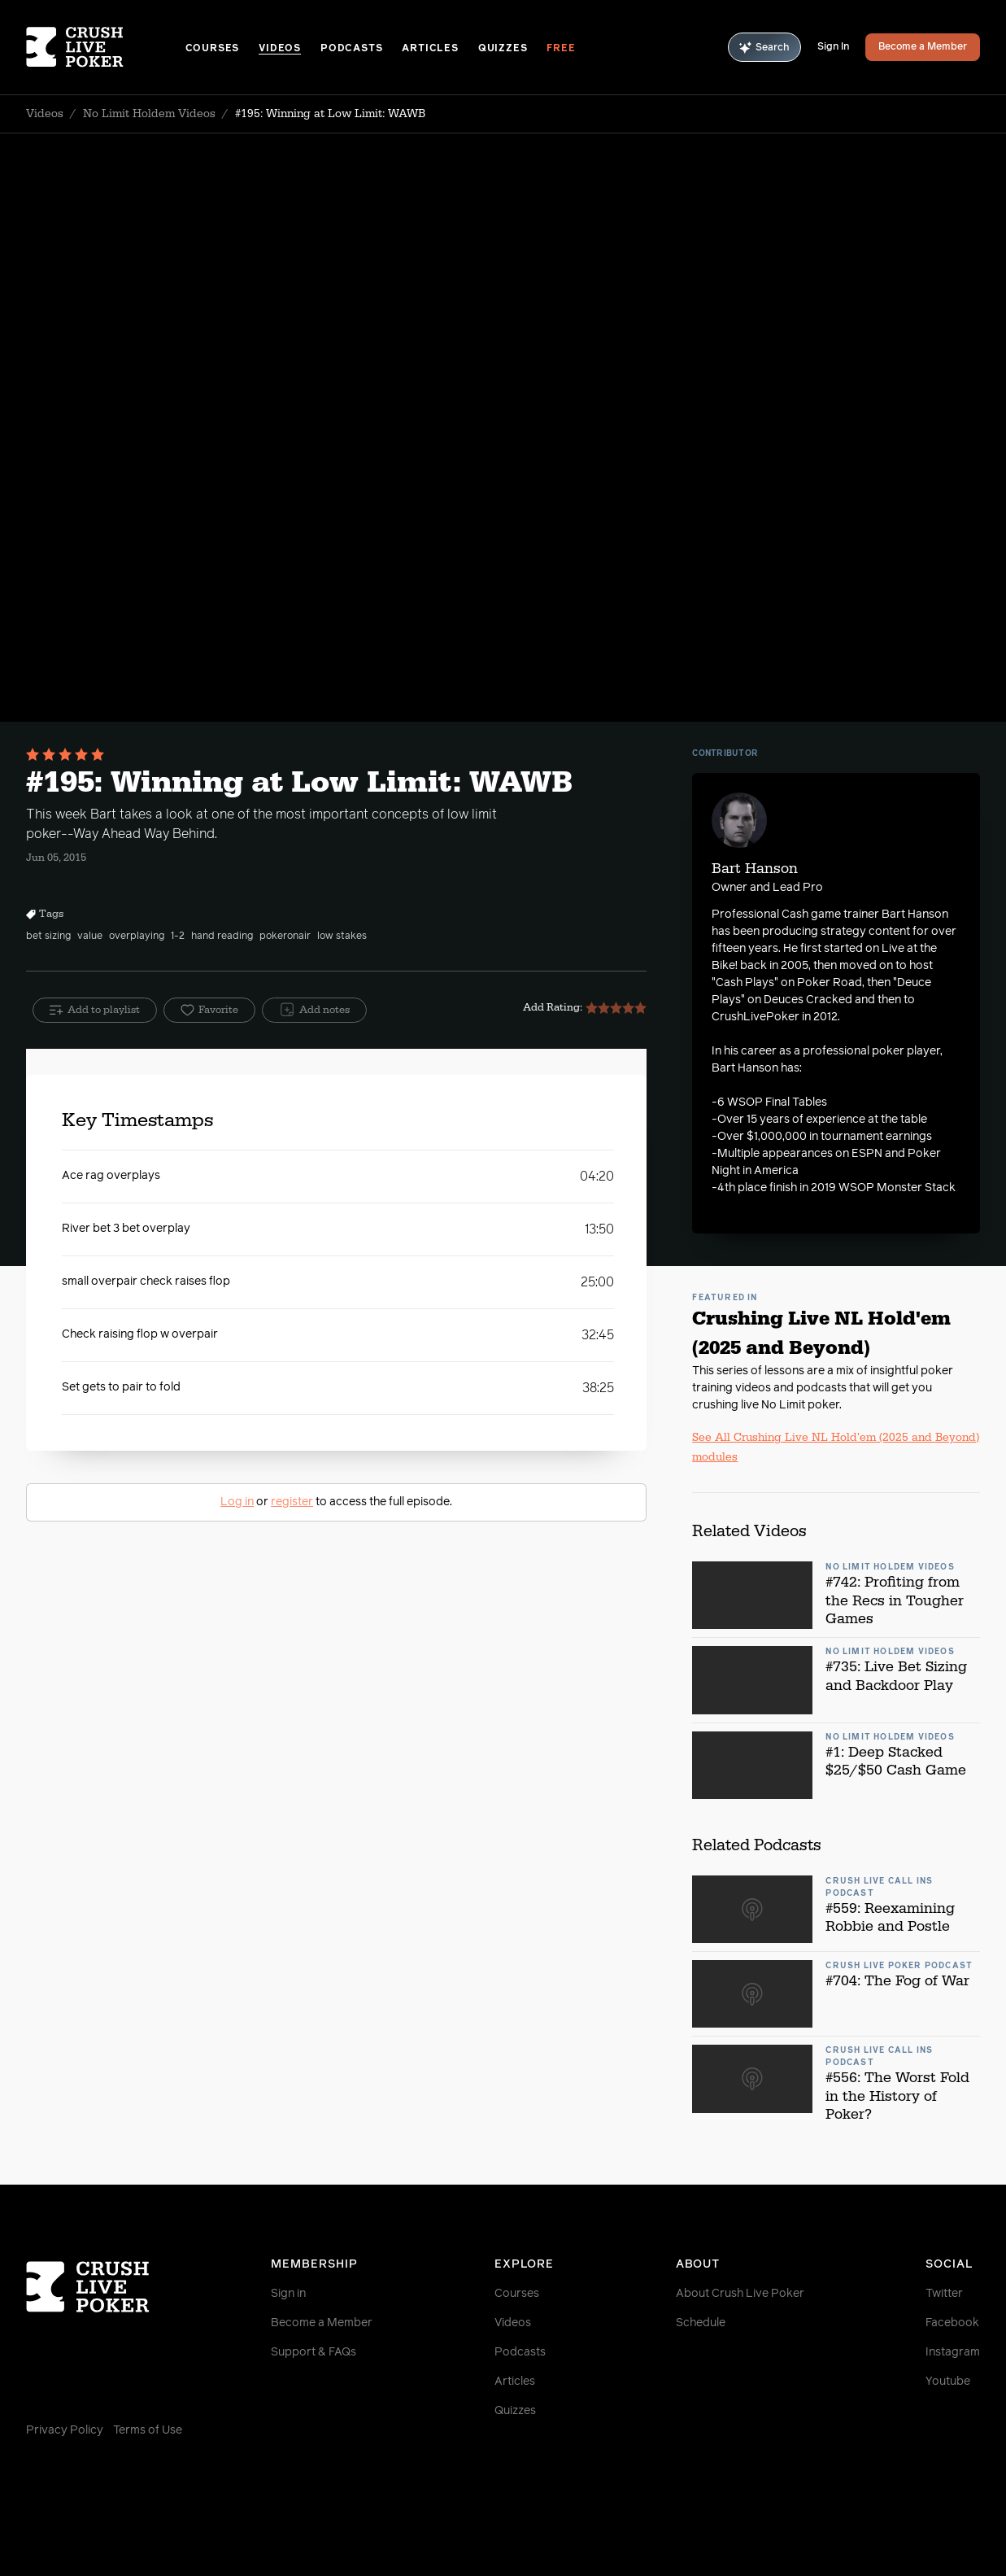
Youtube (947, 2381)
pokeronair (285, 936)
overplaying (136, 936)
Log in (237, 1502)
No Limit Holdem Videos (149, 114)
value (89, 936)
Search (764, 47)
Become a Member (922, 47)
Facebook (952, 2323)
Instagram (952, 2352)
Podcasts (351, 49)
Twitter (944, 2293)
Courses (212, 49)
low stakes (342, 936)
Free (561, 49)
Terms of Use (147, 2430)
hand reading (222, 936)
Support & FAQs (313, 2352)
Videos (280, 49)
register (292, 1502)
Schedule (700, 2323)
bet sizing (48, 936)
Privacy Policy (64, 2430)
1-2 (178, 936)
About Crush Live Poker (740, 2293)
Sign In (833, 47)
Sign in (288, 2293)
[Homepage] (105, 47)
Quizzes (503, 49)
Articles (430, 49)
